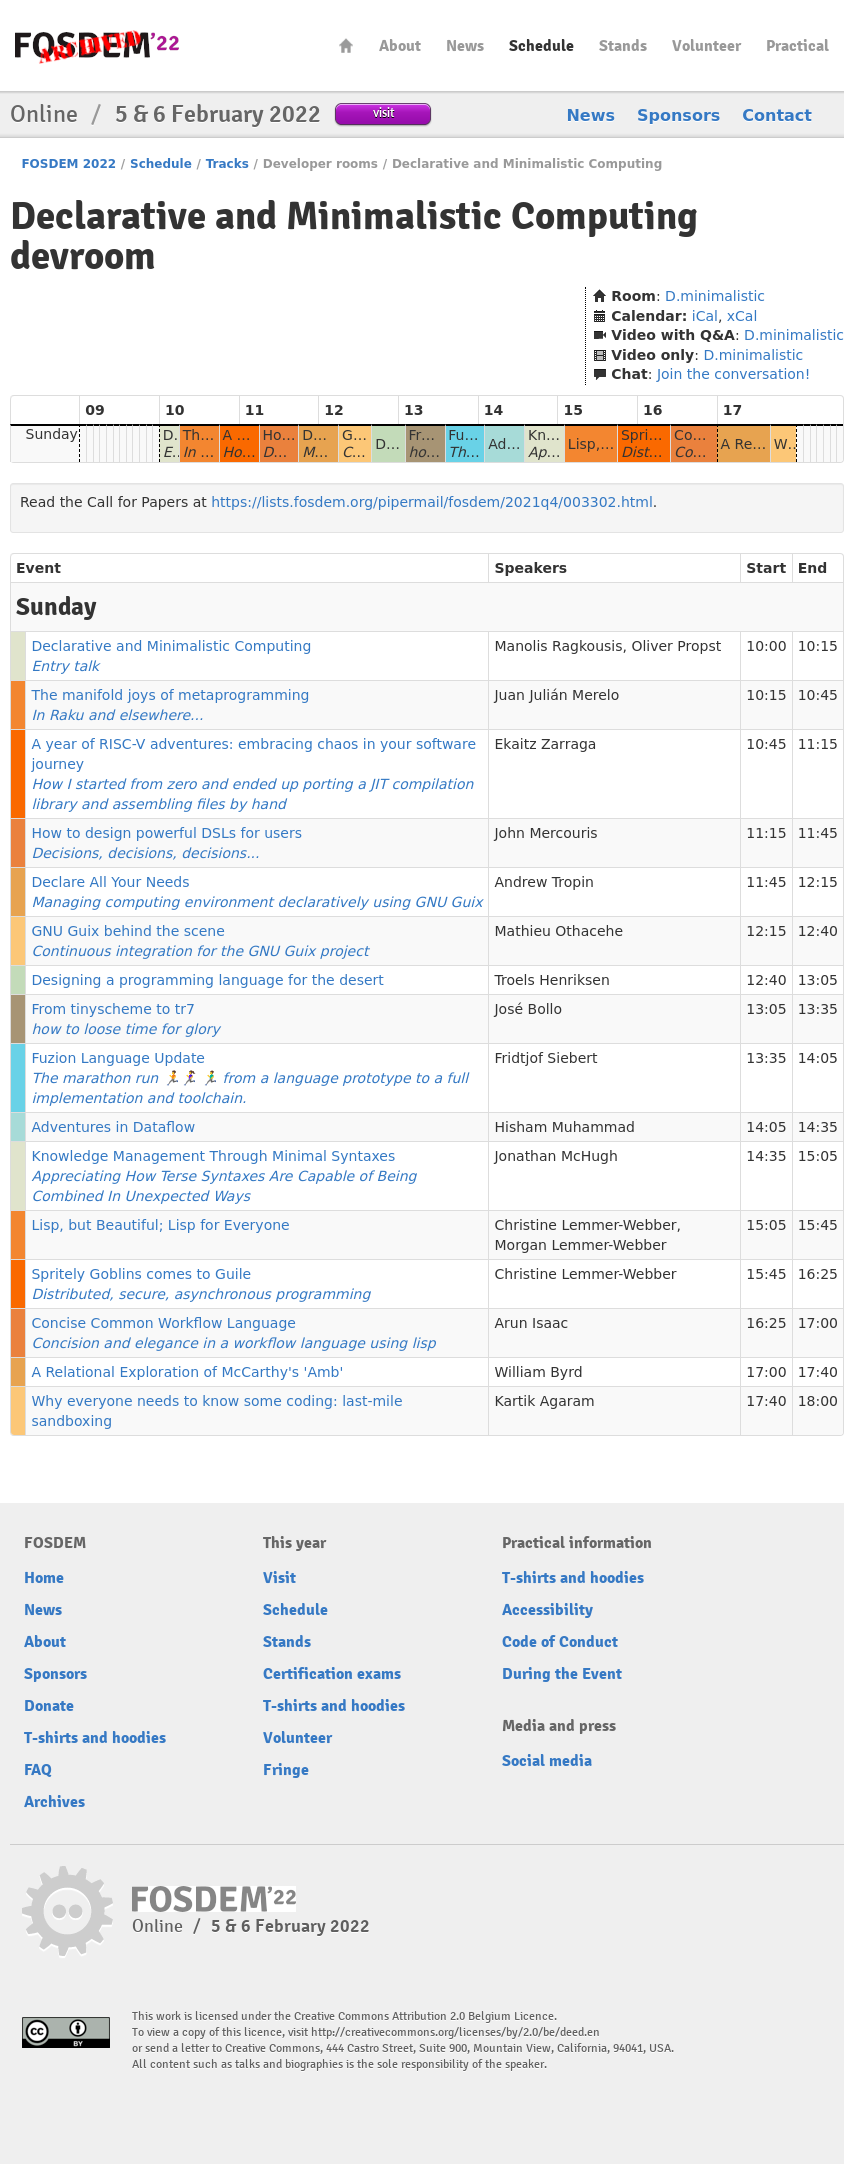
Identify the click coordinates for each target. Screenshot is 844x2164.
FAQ (38, 1770)
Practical (797, 46)
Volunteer (706, 46)
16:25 (818, 1274)
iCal (705, 316)
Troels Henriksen (551, 980)
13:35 (818, 1009)
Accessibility (547, 1610)
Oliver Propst (676, 646)
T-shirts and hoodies (95, 1738)
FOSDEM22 (97, 45)
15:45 (818, 1225)
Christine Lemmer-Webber (585, 1225)
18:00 (818, 1401)
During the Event (562, 1674)
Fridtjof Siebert (545, 1058)
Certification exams (332, 1674)
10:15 (818, 646)
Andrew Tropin (543, 882)
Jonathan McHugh (555, 1156)
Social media (547, 1761)
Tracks (227, 164)
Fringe (286, 1770)
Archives (54, 1802)
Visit (279, 1578)
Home (346, 45)
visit (383, 112)
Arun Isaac (531, 1323)
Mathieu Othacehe (558, 931)
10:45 (818, 695)
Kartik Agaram (544, 1401)
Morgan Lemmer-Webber (580, 1245)
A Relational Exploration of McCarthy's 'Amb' (187, 1372)
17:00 (818, 1323)
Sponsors (678, 115)
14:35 (818, 1127)
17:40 (818, 1372)
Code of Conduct (560, 1642)
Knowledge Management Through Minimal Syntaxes (223, 1176)
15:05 (818, 1156)
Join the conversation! (733, 374)
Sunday (52, 434)
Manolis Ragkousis (558, 646)
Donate (49, 1706)
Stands (623, 46)
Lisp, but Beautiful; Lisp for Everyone (160, 1225)
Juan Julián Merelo (556, 695)
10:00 (766, 646)
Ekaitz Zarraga (545, 744)
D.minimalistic (715, 296)
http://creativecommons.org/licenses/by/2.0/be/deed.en (455, 2032)
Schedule (541, 46)
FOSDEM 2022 (68, 164)
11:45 (818, 833)
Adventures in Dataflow (113, 1127)
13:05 (818, 980)
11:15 (818, 744)
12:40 (818, 931)
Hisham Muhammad (564, 1127)
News (465, 46)
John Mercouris (545, 833)
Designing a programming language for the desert (207, 980)
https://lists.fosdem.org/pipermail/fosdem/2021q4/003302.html (432, 502)
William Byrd (538, 1372)
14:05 (818, 1058)
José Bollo (528, 1009)
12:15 (818, 882)
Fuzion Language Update (249, 1078)
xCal (742, 316)
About (400, 46)
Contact (777, 115)
